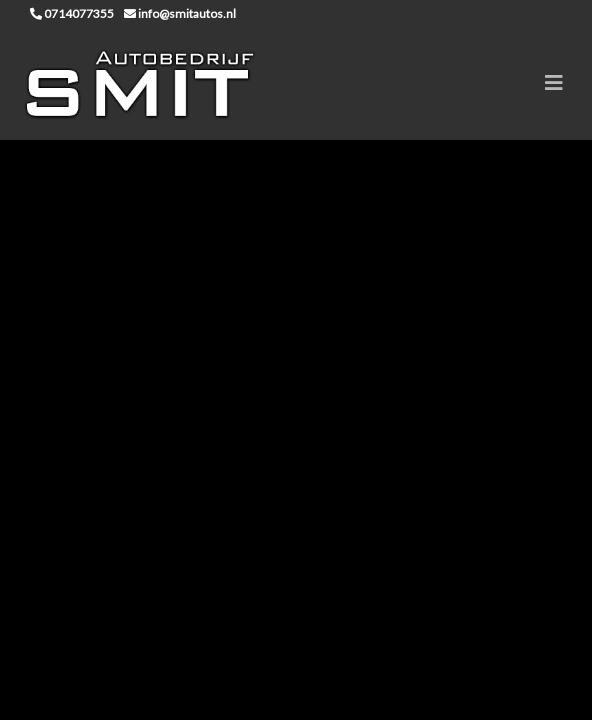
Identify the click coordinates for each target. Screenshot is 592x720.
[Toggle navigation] (554, 82)
